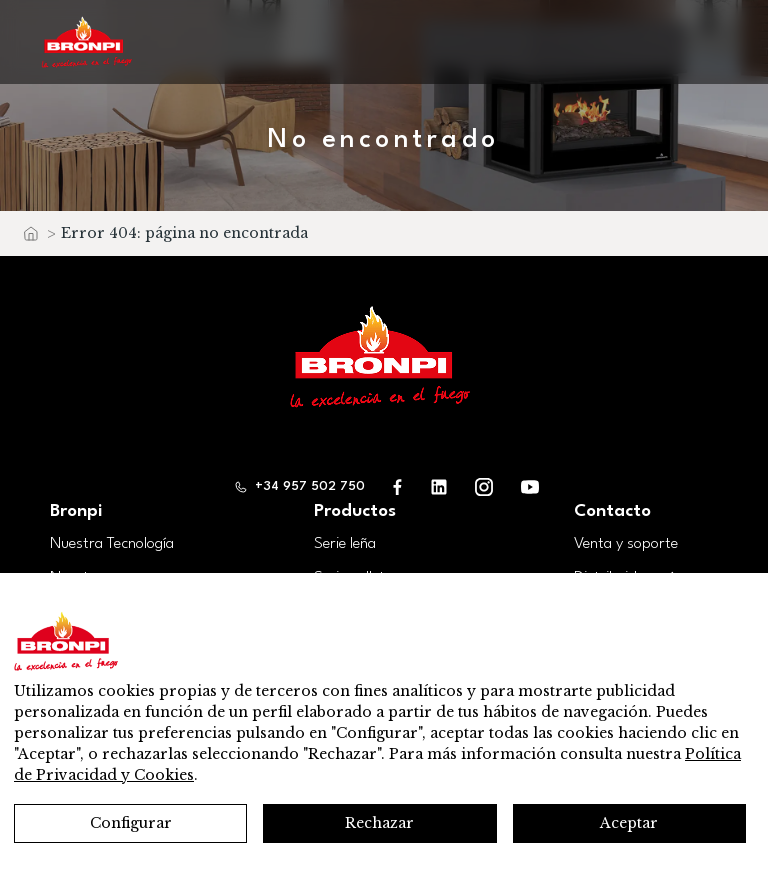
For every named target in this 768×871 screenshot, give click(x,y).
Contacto (612, 511)
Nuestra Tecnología (112, 544)
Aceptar (629, 823)
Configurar (131, 823)
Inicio (30, 238)
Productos (355, 511)
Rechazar (379, 823)
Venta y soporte (626, 544)
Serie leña (345, 544)
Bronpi (76, 511)
